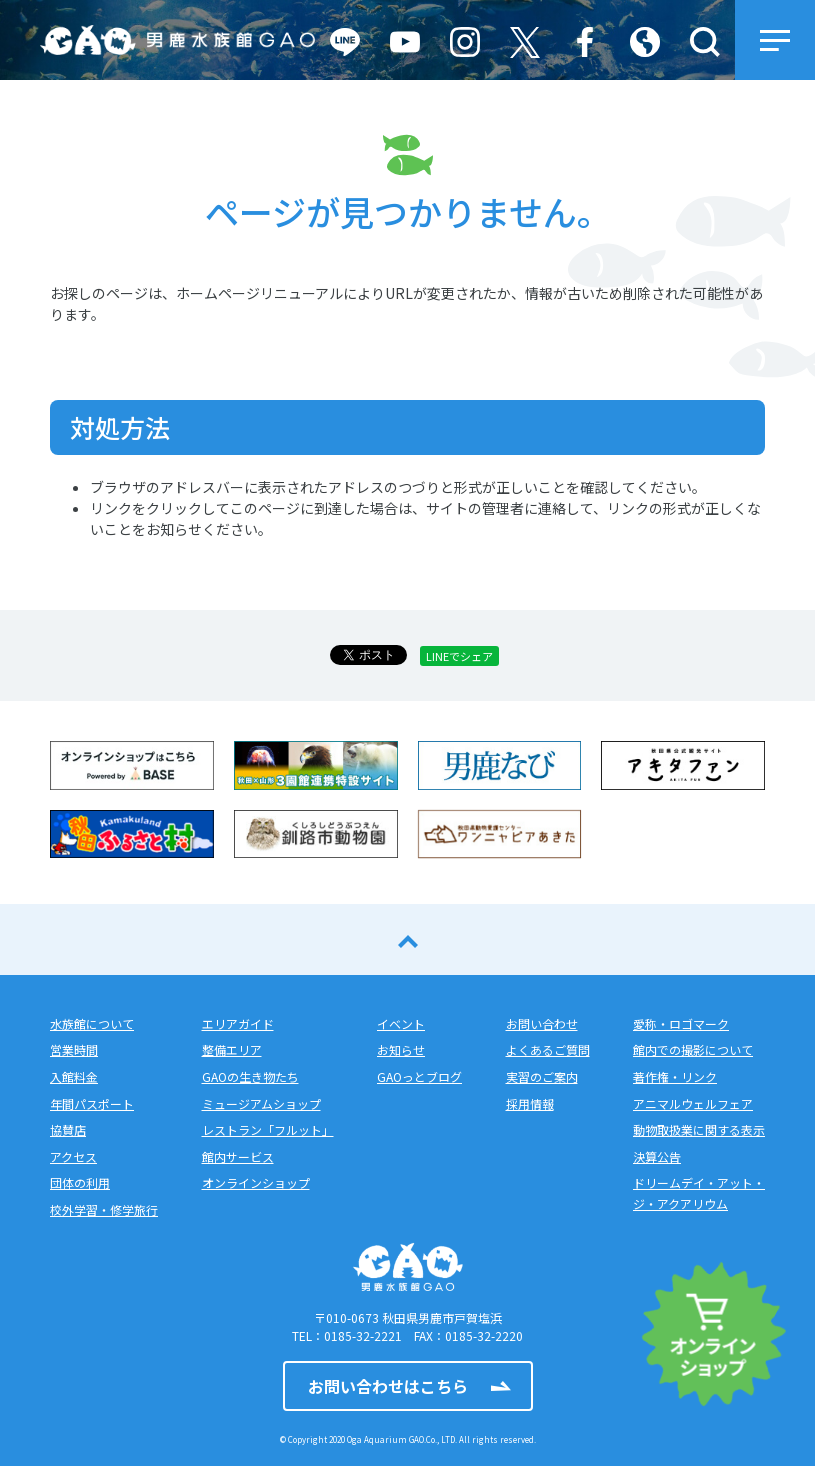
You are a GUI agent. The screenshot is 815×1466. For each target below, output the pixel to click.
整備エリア (232, 1049)
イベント (401, 1023)
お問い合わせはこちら (388, 1386)
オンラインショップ (256, 1182)
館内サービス (238, 1156)
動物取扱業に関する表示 (699, 1129)
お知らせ (401, 1049)
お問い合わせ (542, 1023)
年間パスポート (92, 1103)
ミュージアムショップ (261, 1103)
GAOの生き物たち (250, 1076)
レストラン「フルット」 (268, 1129)
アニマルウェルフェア (693, 1103)
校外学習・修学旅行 (104, 1209)
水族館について (92, 1023)
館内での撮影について (693, 1049)
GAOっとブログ (419, 1076)
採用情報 (530, 1103)
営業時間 (74, 1049)
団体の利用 (80, 1182)
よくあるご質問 (548, 1049)
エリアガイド (238, 1023)
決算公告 (657, 1156)
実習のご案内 (542, 1076)
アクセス (73, 1156)
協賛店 (68, 1129)
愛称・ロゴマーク (681, 1023)
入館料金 (74, 1076)
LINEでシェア (459, 656)
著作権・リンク (675, 1076)
